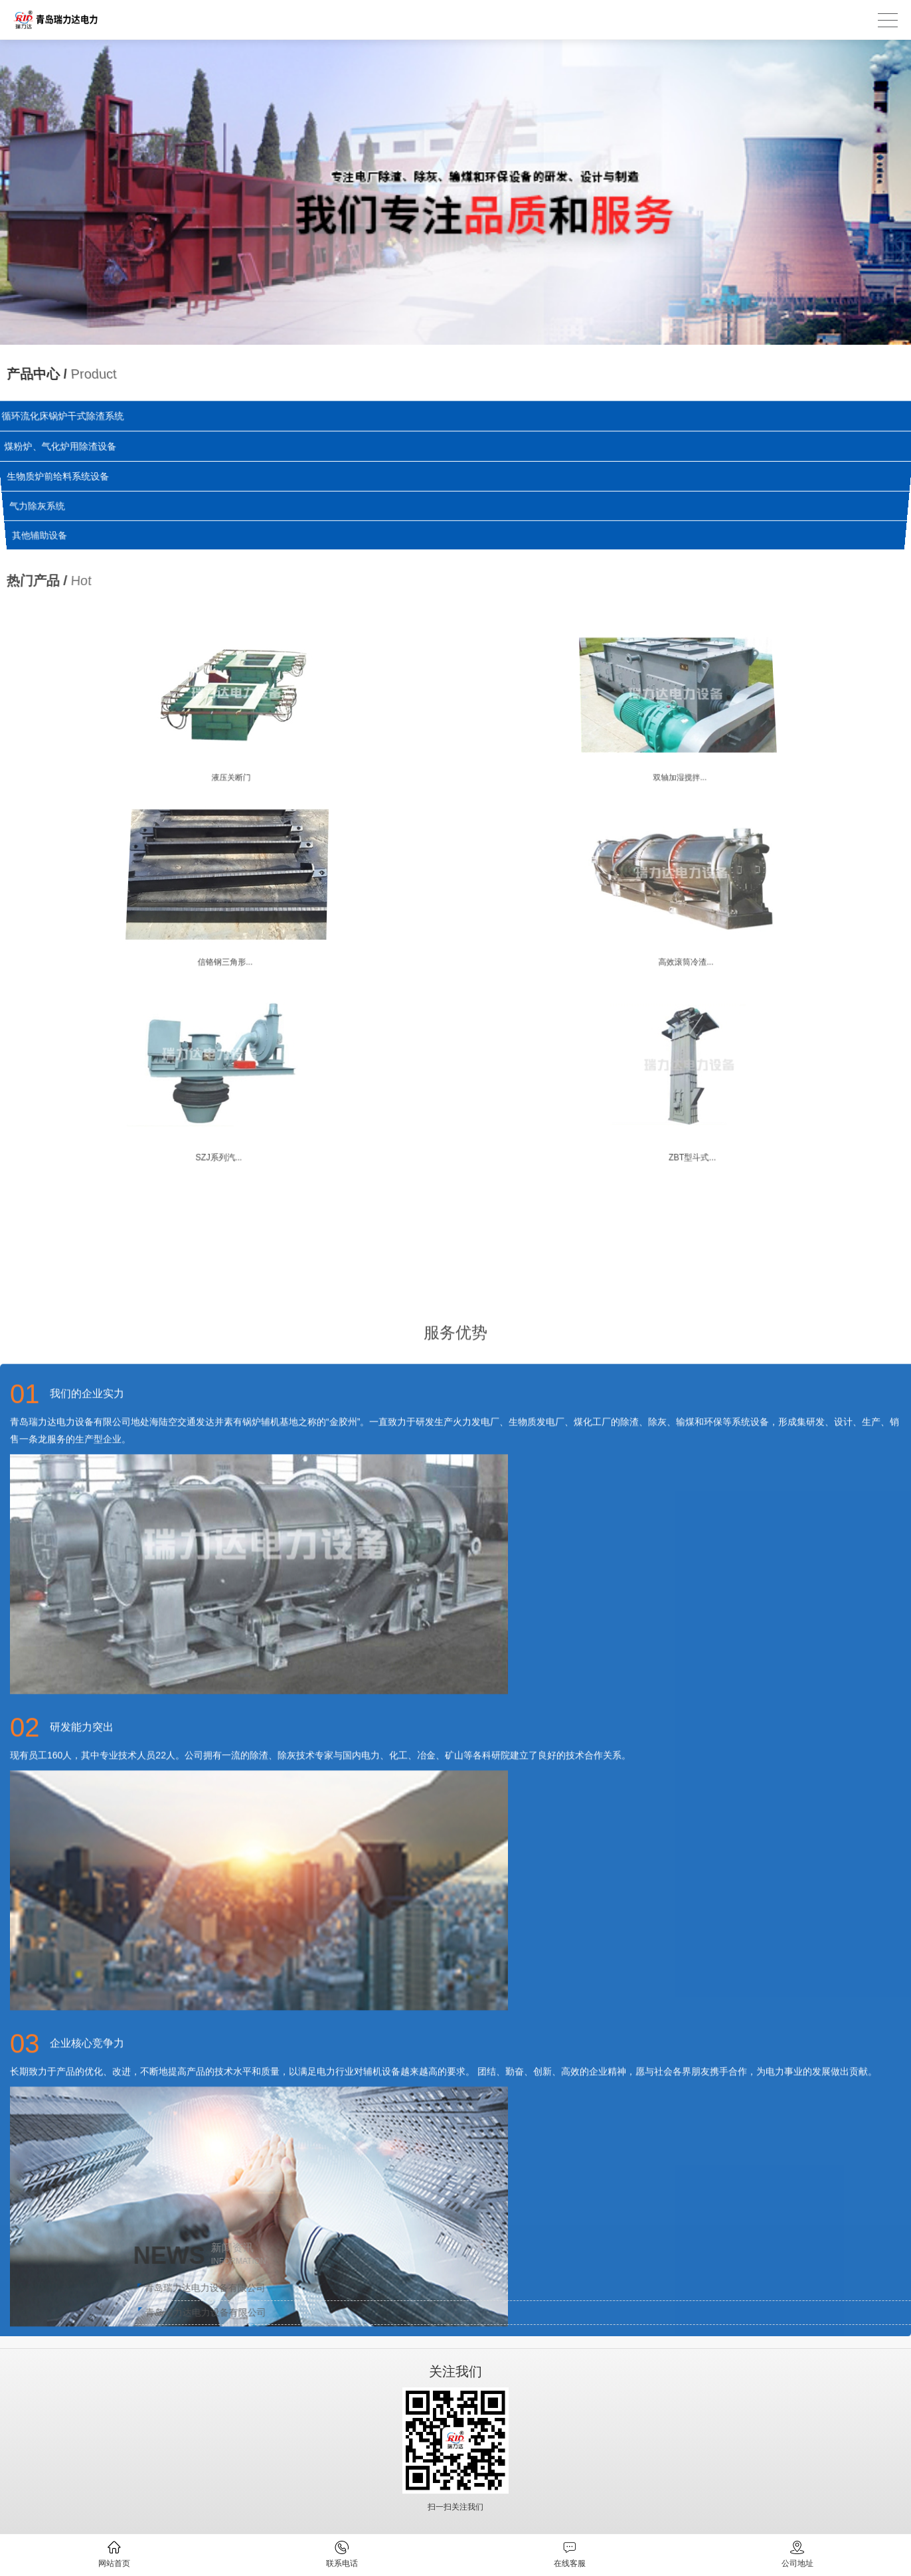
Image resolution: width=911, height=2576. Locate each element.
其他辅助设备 (42, 535)
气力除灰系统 (39, 506)
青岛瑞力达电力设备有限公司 (617, 2287)
